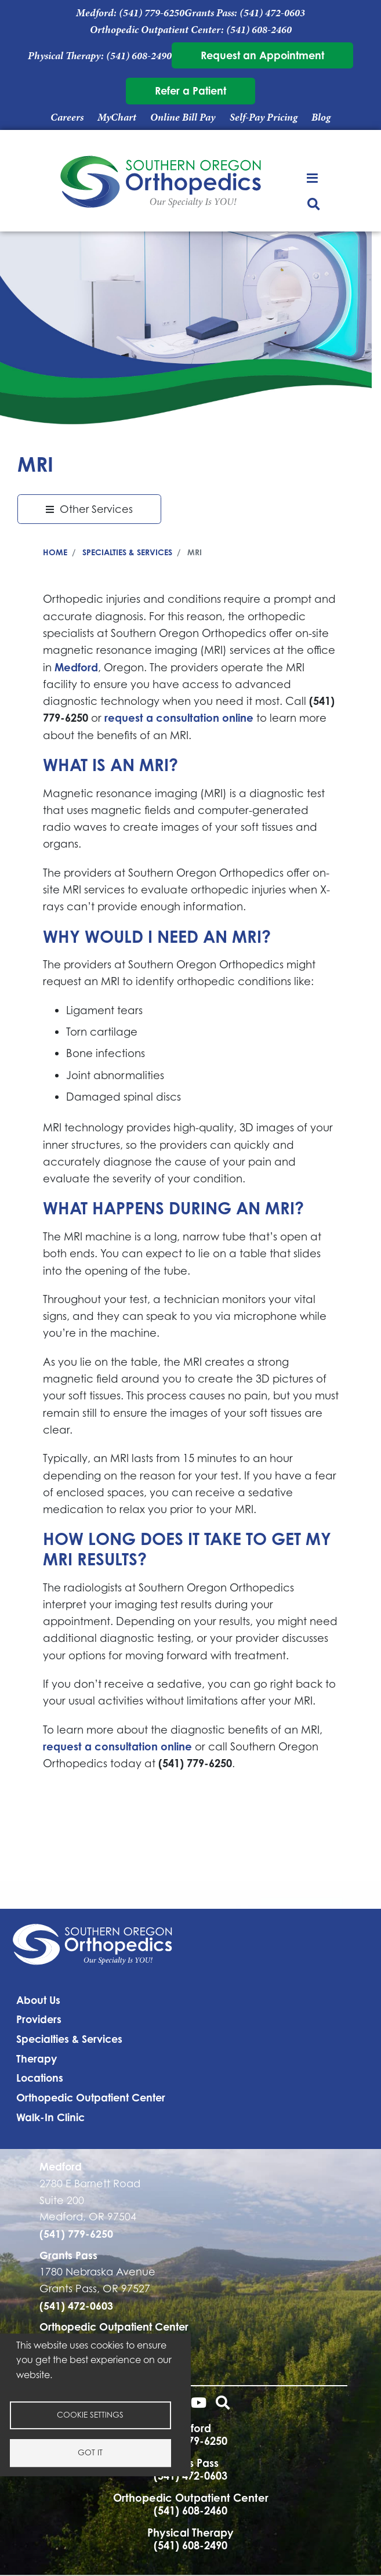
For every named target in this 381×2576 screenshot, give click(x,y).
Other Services (96, 509)
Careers (67, 117)
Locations (39, 2077)
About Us (38, 1999)
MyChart (116, 117)
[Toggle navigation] (313, 177)
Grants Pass (68, 2255)
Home (55, 552)
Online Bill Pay (182, 117)
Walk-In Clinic (50, 2117)
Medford (76, 667)
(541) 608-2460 (259, 30)
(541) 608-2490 (139, 56)
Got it (90, 2452)
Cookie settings (90, 2414)
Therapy (36, 2058)
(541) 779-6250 (151, 13)
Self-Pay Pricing (263, 117)
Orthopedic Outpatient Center (90, 2097)
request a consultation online (178, 717)
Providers (38, 2019)
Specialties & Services (127, 552)
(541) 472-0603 (272, 13)
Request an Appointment (262, 55)
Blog (321, 117)
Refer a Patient (190, 90)
